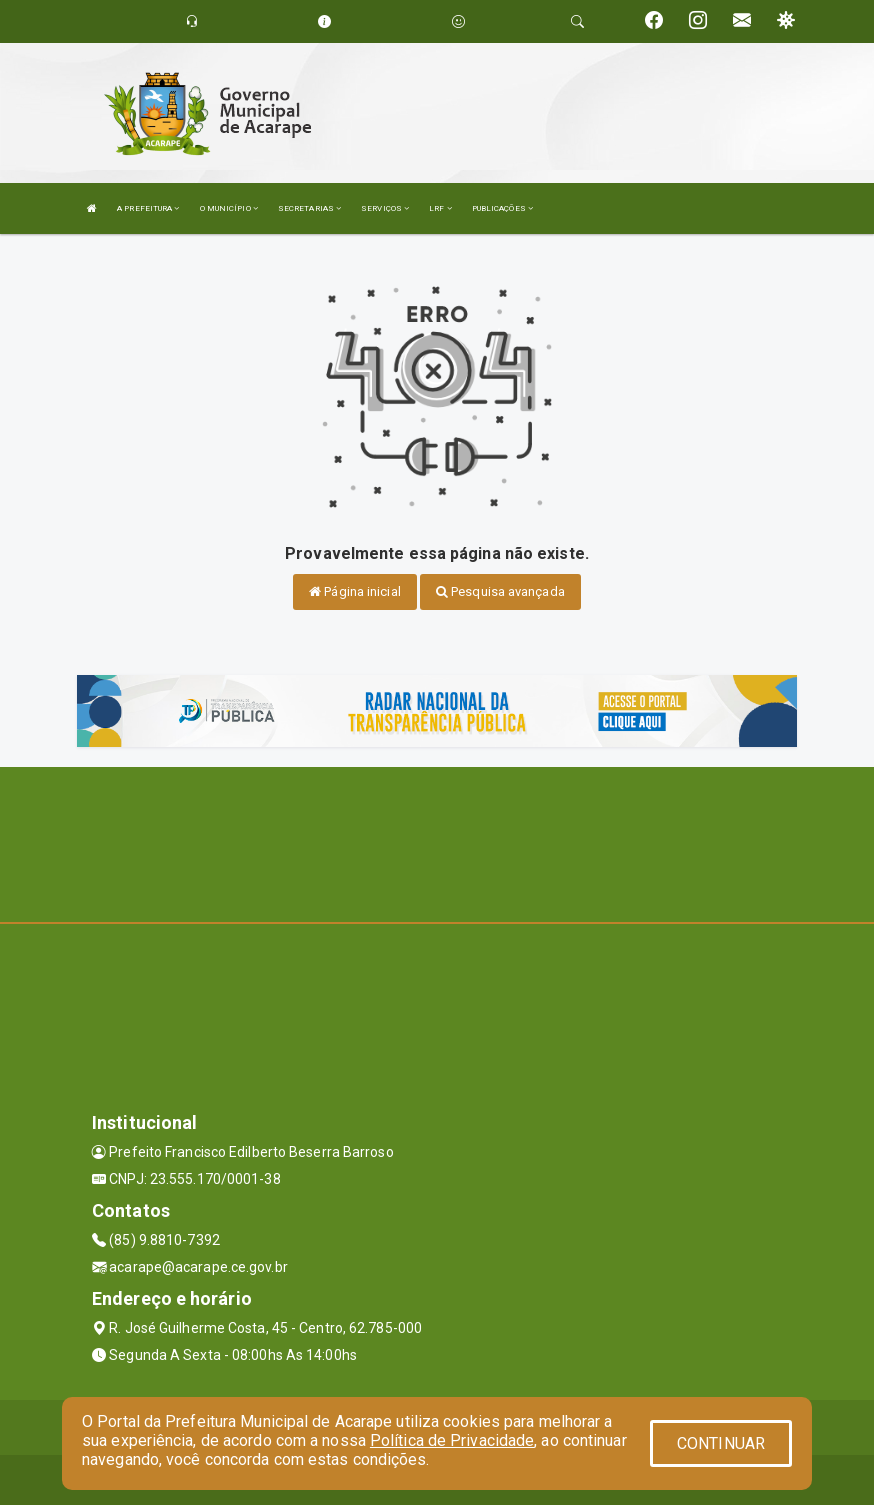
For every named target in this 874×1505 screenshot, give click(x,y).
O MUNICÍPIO (229, 208)
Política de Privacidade (452, 1440)
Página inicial (355, 591)
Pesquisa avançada (500, 591)
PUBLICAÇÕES (502, 208)
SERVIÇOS (385, 208)
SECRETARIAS (309, 208)
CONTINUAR (721, 1443)
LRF (440, 208)
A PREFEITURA (148, 208)
